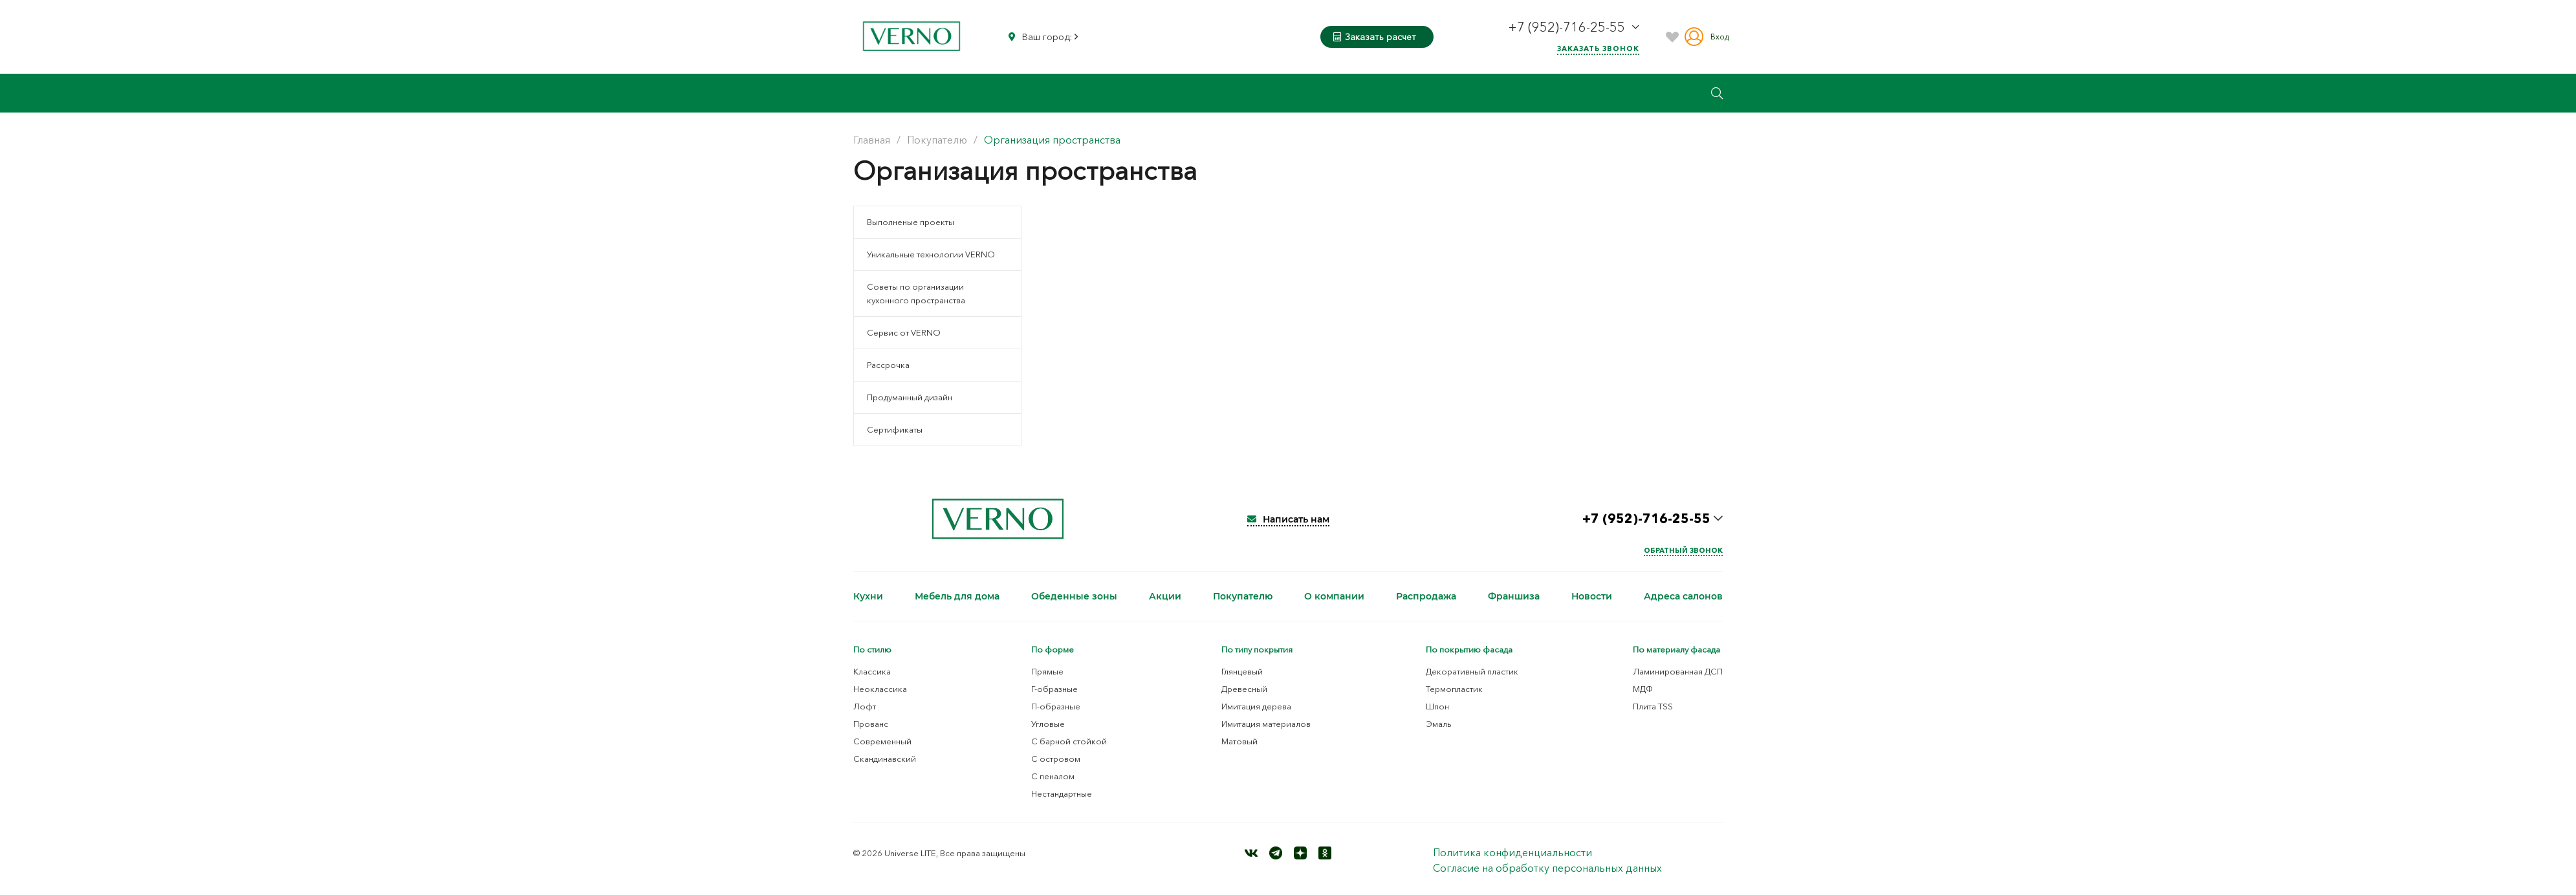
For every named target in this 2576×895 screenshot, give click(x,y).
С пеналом (1053, 776)
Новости (1591, 596)
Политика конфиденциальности (1512, 852)
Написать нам (1288, 519)
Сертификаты (894, 429)
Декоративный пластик (1472, 671)
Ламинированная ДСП (1678, 671)
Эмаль (1439, 723)
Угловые (1048, 723)
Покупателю (1242, 596)
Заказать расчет (1374, 37)
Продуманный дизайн (909, 397)
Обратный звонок (1683, 550)
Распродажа (1426, 596)
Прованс (870, 723)
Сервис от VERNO (904, 332)
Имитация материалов (1266, 723)
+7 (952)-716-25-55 (1568, 27)
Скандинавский (884, 758)
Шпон (1437, 706)
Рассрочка (888, 365)
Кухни (868, 596)
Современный (882, 741)
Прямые (1047, 671)
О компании (1334, 596)
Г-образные (1054, 689)
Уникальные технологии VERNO (931, 254)
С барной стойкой (1069, 741)
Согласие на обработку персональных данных (1547, 867)
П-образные (1055, 706)
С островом (1055, 758)
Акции (1165, 596)
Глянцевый (1242, 671)
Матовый (1239, 741)
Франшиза (1514, 596)
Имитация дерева (1256, 706)
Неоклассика (880, 689)
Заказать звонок (1598, 48)
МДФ (1643, 689)
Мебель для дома (957, 596)
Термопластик (1454, 689)
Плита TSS (1653, 706)
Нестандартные (1061, 793)
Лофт (864, 706)
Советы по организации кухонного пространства (916, 293)
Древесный (1244, 689)
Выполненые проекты (910, 222)
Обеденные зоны (1074, 596)
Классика (872, 671)
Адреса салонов (1683, 596)
